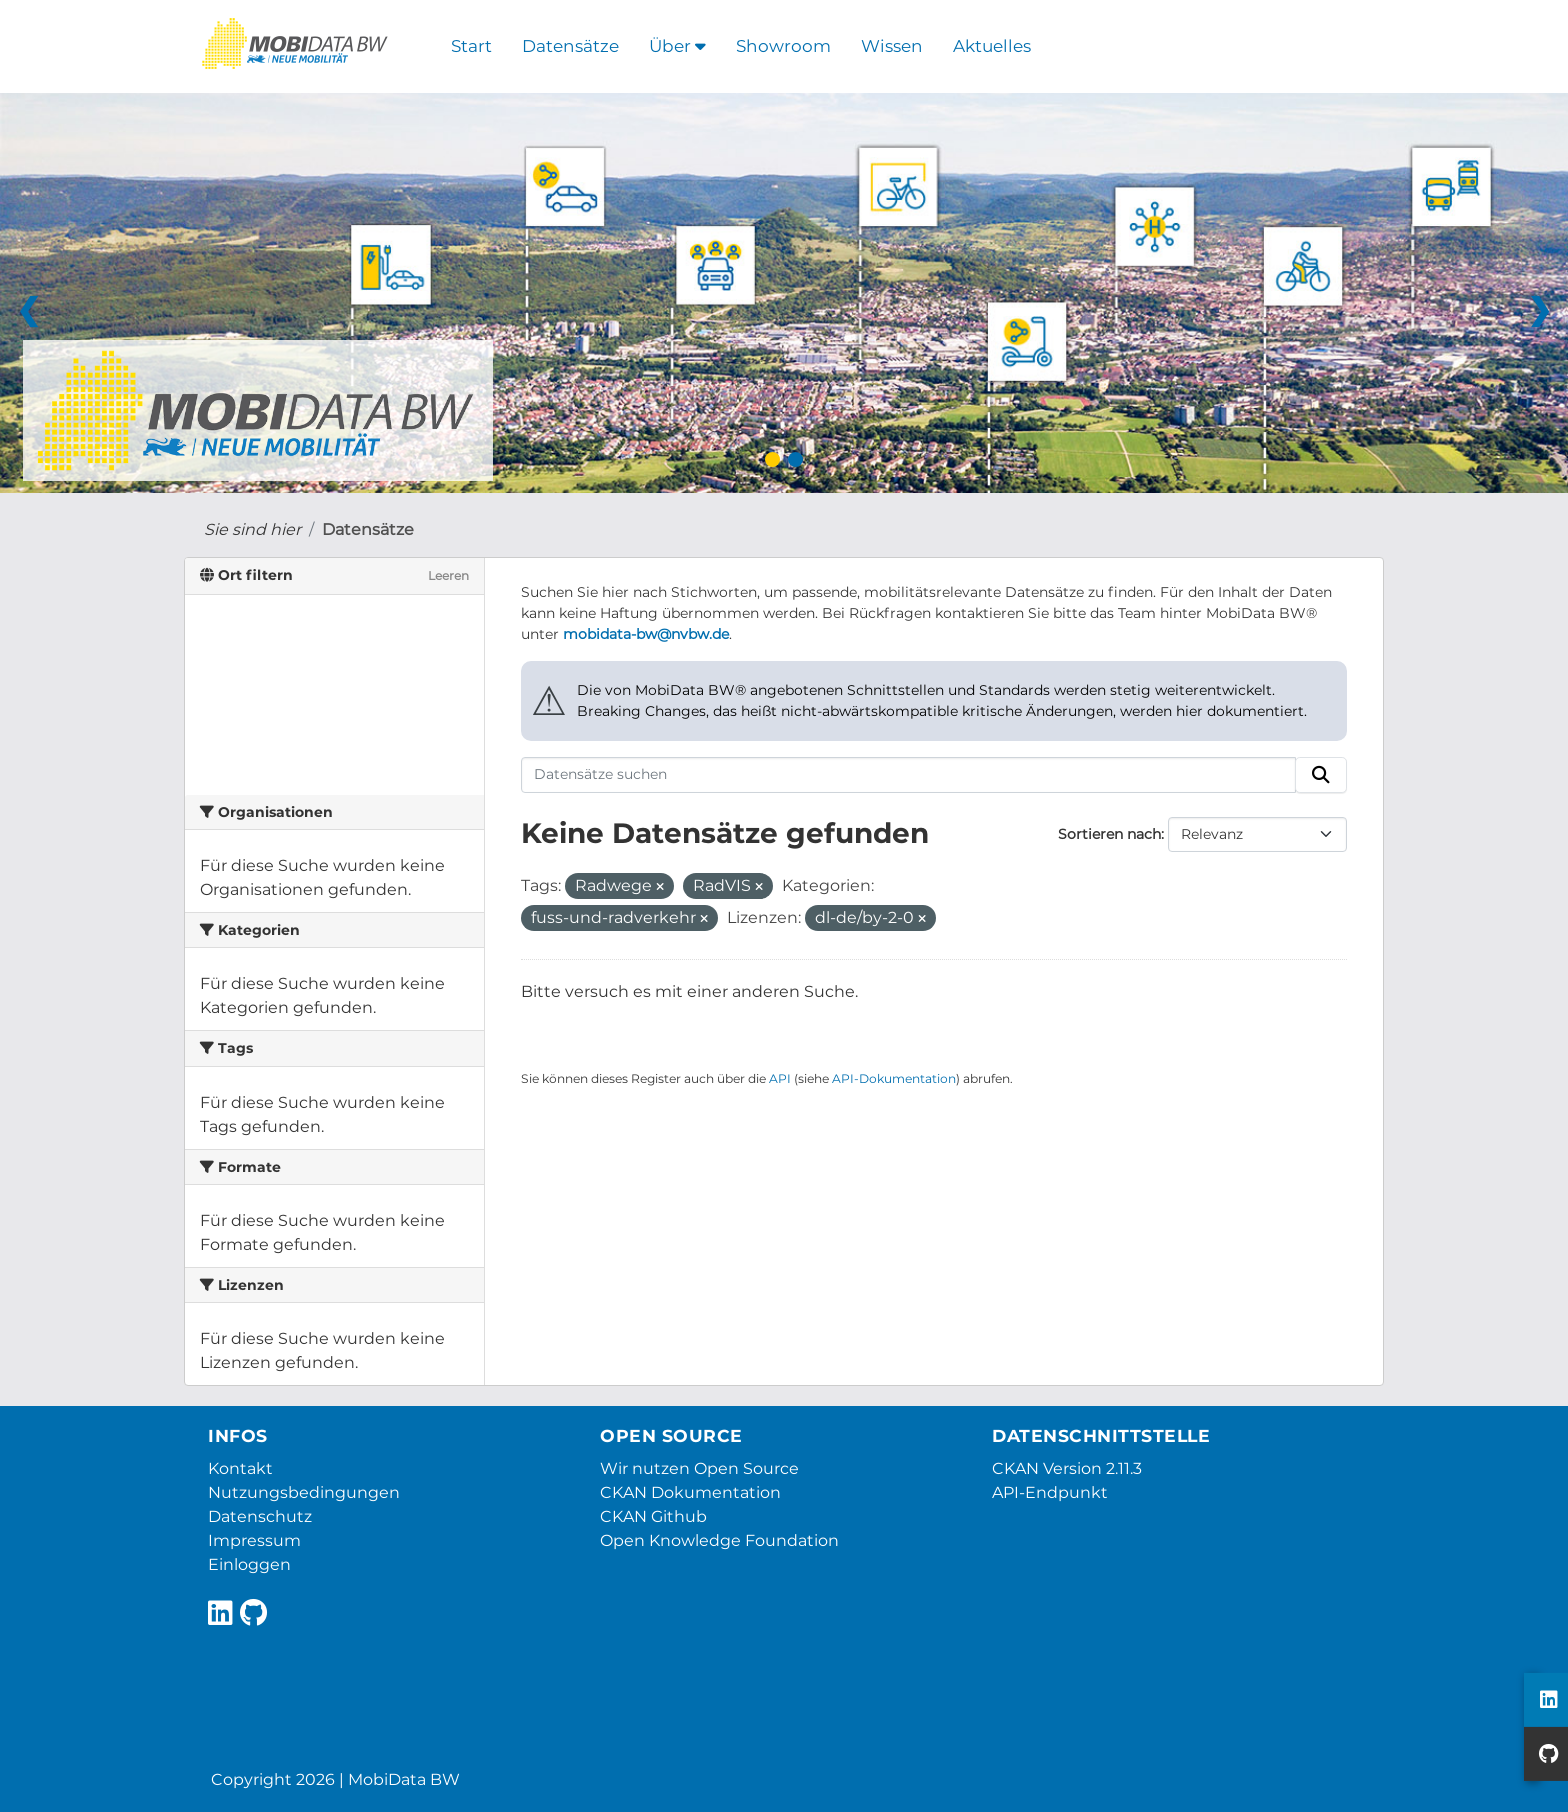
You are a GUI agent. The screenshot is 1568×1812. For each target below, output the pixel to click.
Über (677, 46)
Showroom (783, 46)
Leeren (448, 575)
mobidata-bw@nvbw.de (646, 634)
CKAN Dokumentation (690, 1492)
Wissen (892, 46)
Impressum (254, 1540)
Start (471, 46)
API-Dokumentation (894, 1078)
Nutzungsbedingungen (304, 1492)
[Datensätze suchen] (909, 775)
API (780, 1078)
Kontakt (240, 1468)
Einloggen (249, 1564)
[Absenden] (1321, 775)
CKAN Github (653, 1516)
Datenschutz (260, 1516)
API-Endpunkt (1050, 1492)
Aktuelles (992, 46)
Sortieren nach (1109, 834)
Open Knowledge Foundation (719, 1540)
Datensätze (570, 46)
